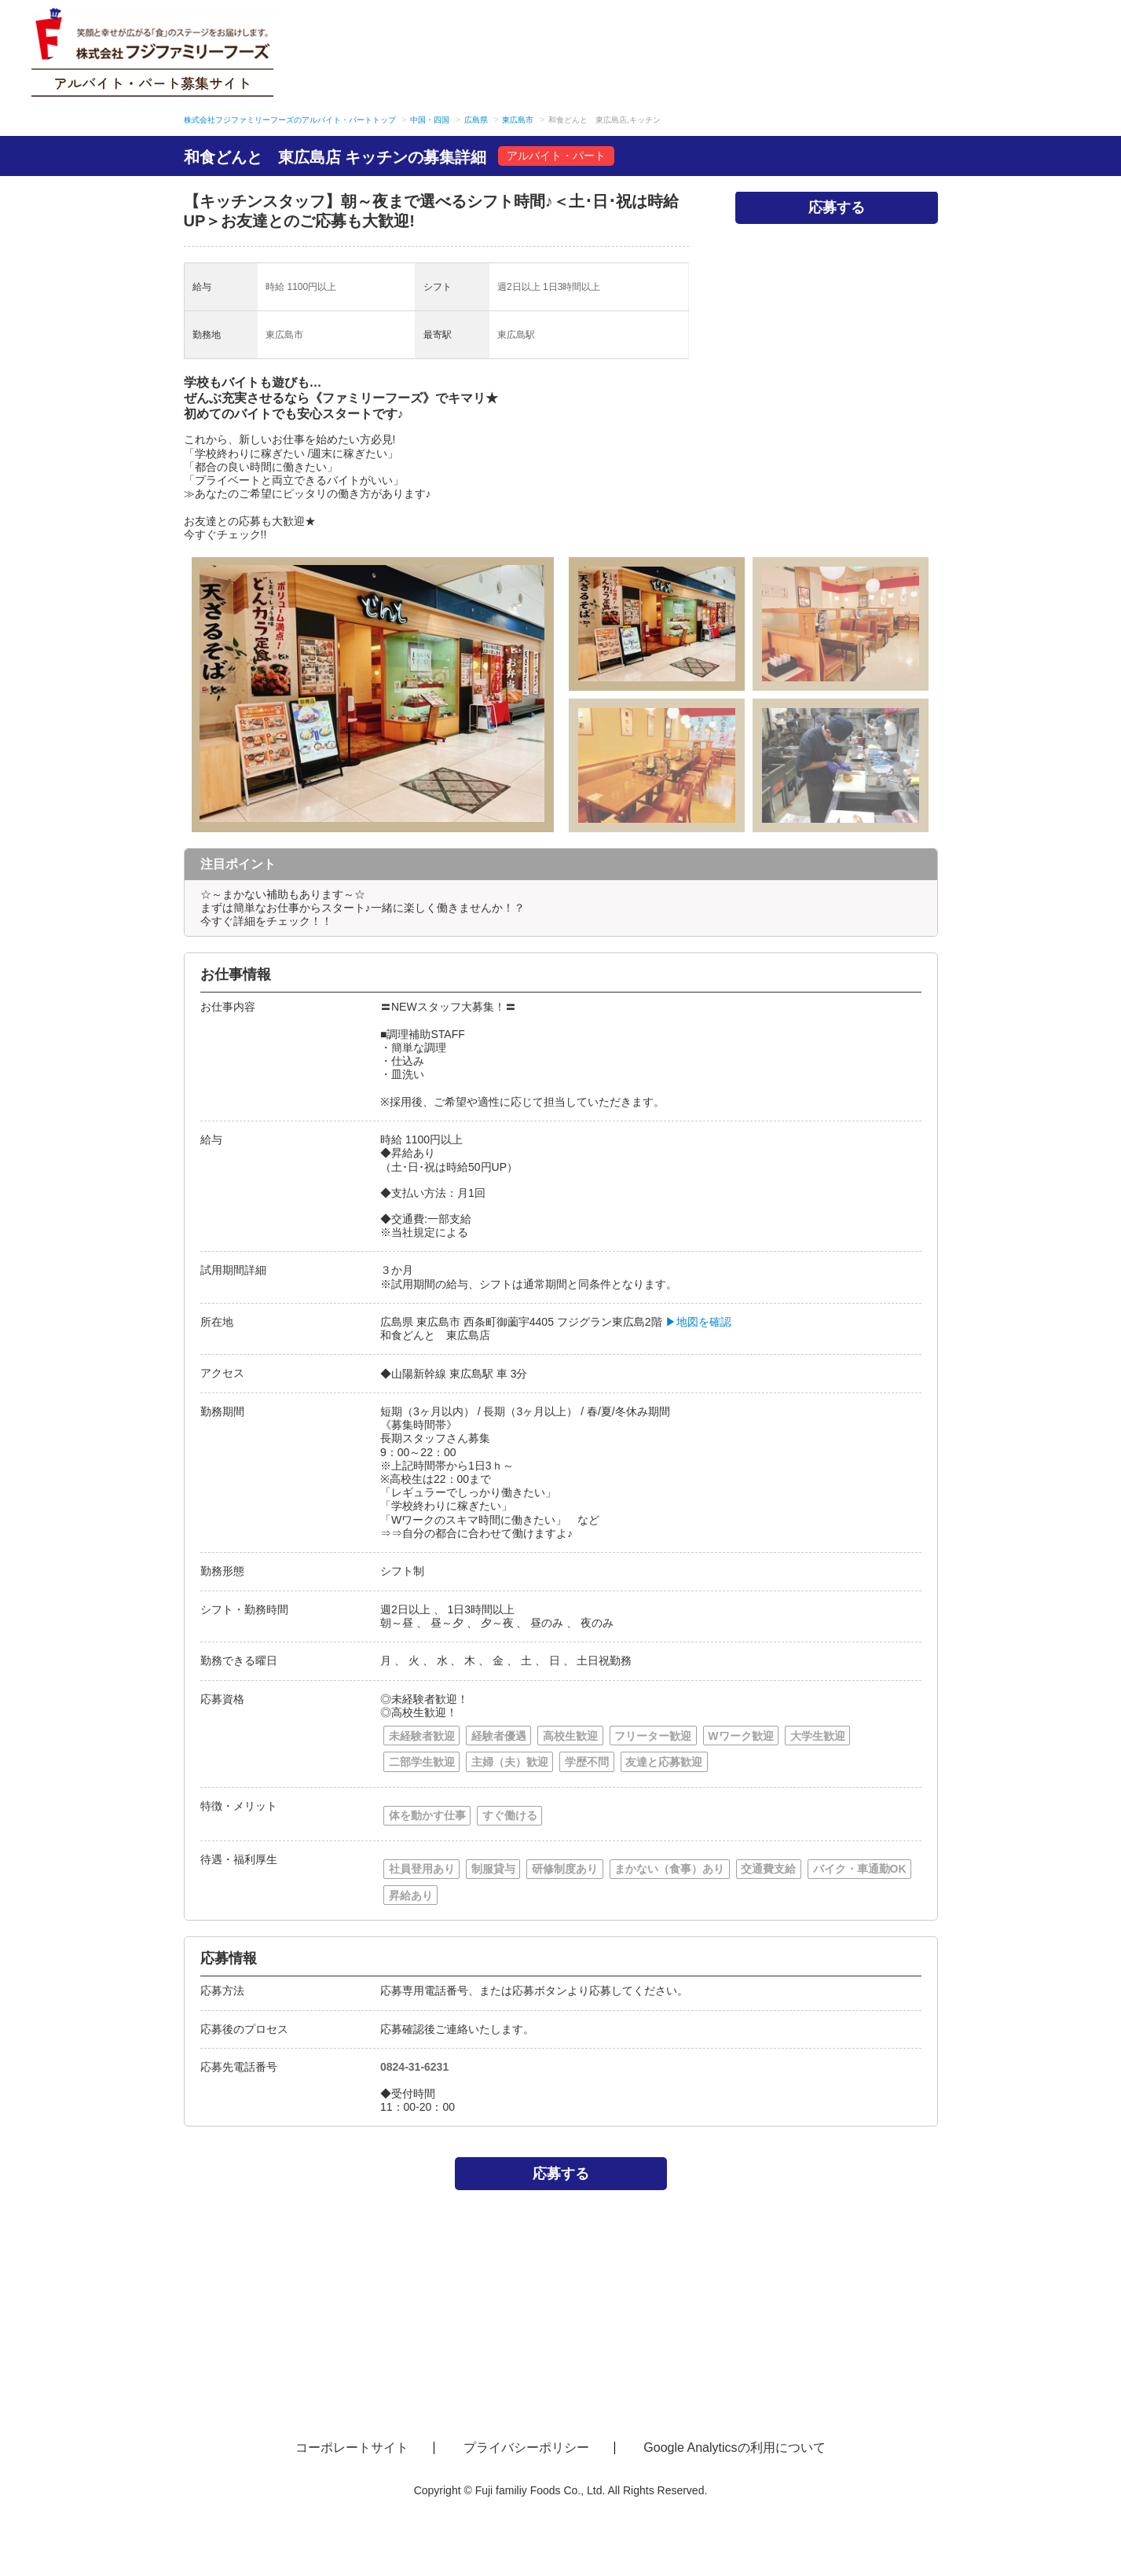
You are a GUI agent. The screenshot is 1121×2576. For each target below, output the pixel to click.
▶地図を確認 (698, 1322)
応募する (836, 207)
